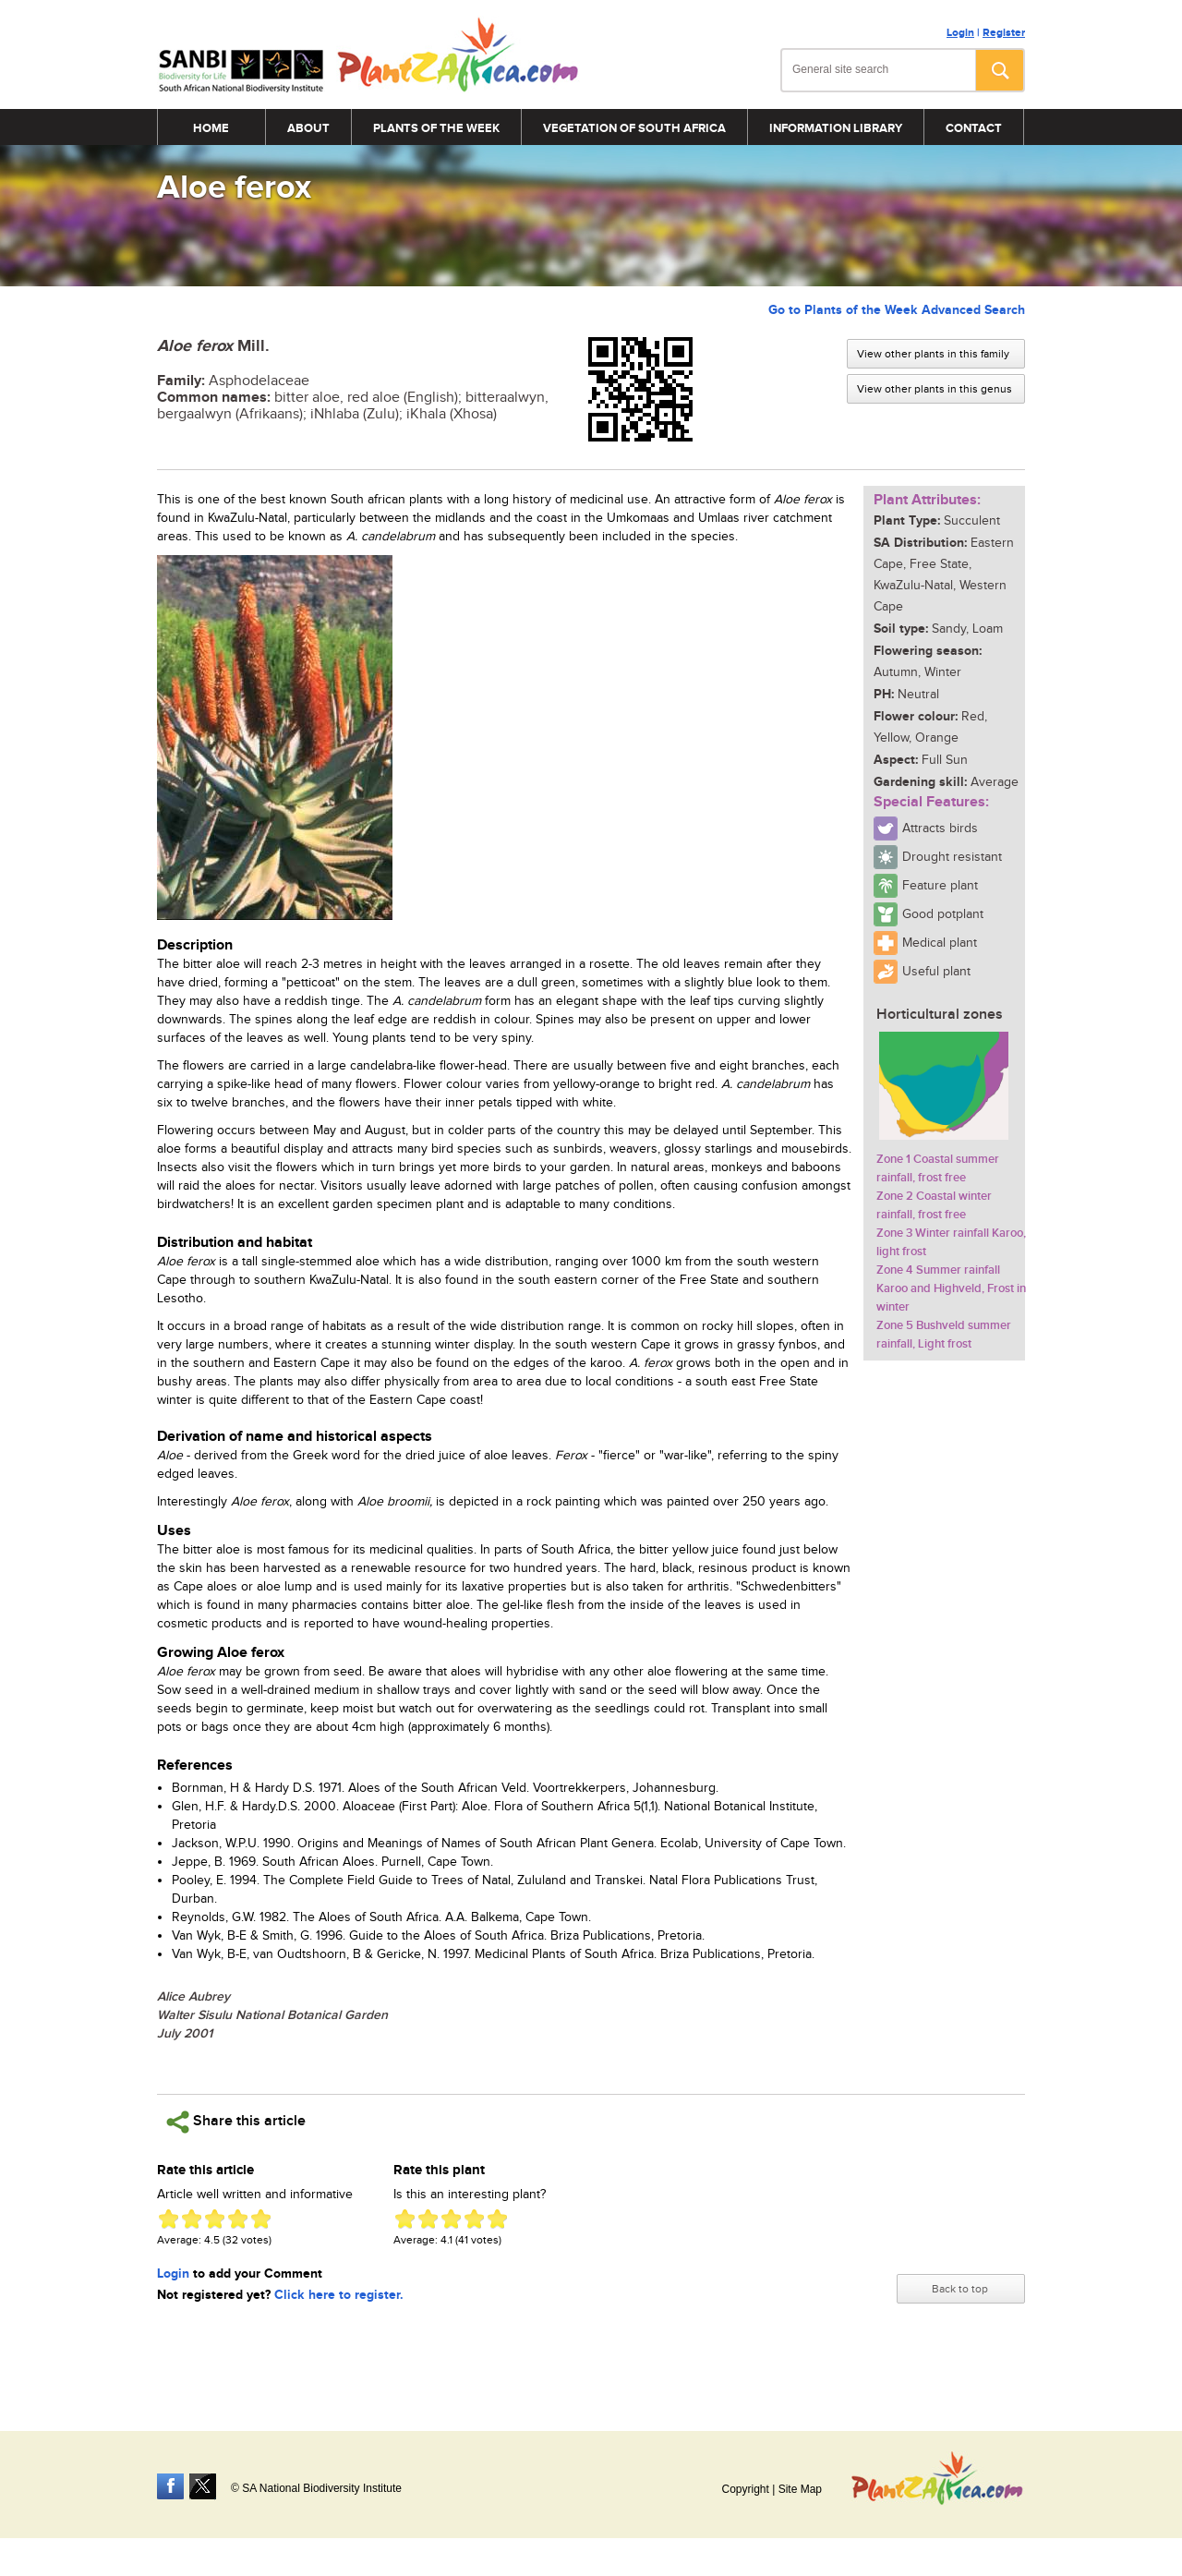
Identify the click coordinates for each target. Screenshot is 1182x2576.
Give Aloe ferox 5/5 (260, 2219)
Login (960, 33)
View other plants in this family (933, 353)
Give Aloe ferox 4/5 (237, 2219)
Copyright (744, 2489)
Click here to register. (339, 2295)
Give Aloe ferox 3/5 (214, 2219)
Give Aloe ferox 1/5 (168, 2219)
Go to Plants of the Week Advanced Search (896, 310)
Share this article (236, 2122)
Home (211, 128)
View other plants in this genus (934, 388)
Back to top (960, 2288)
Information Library (835, 128)
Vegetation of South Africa (634, 128)
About (308, 128)
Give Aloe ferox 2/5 (191, 2219)
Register (1004, 33)
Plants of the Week (436, 128)
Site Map (800, 2489)
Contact (974, 128)
